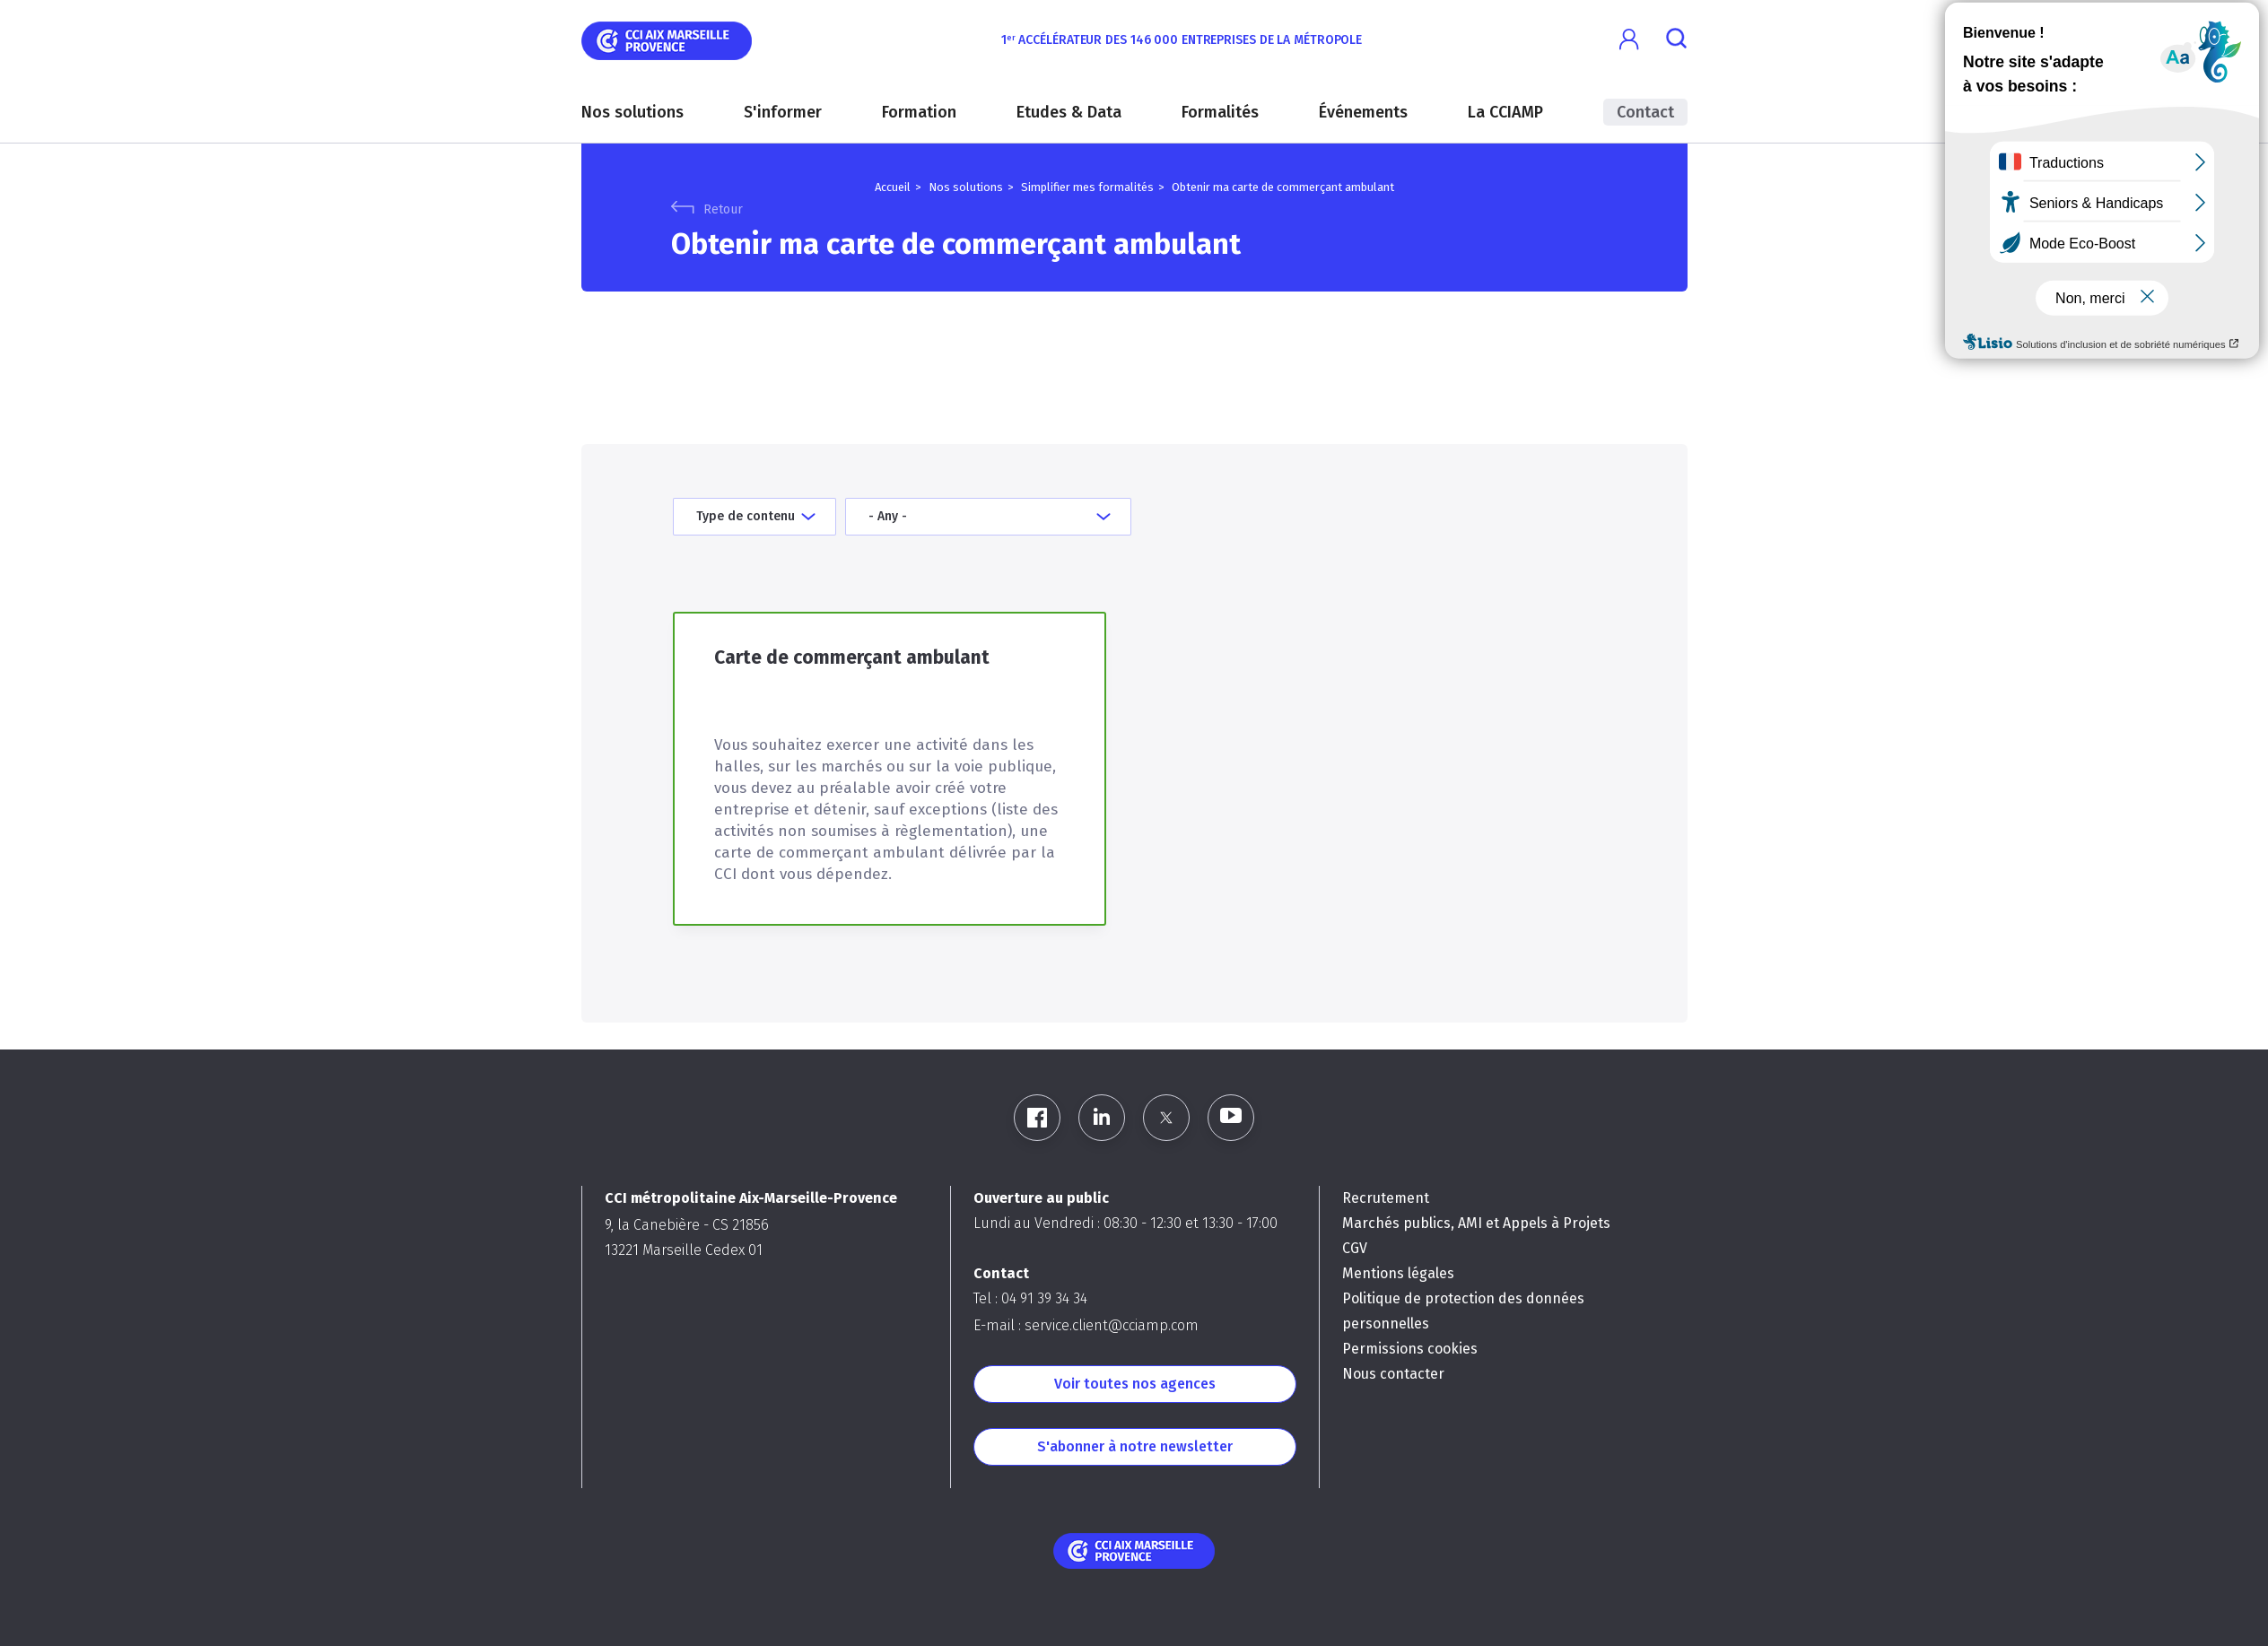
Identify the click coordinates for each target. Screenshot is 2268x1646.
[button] (1629, 40)
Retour (723, 209)
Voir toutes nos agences (1135, 1383)
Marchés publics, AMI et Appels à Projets (1476, 1223)
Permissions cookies (1410, 1348)
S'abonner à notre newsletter (1135, 1446)
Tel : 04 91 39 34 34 (1030, 1298)
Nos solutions (632, 112)
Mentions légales (1398, 1273)
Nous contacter (1393, 1373)
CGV (1354, 1248)
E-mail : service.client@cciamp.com (1086, 1325)
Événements (1363, 112)
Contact (1645, 112)
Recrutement (1385, 1197)
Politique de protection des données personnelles (1463, 1311)
